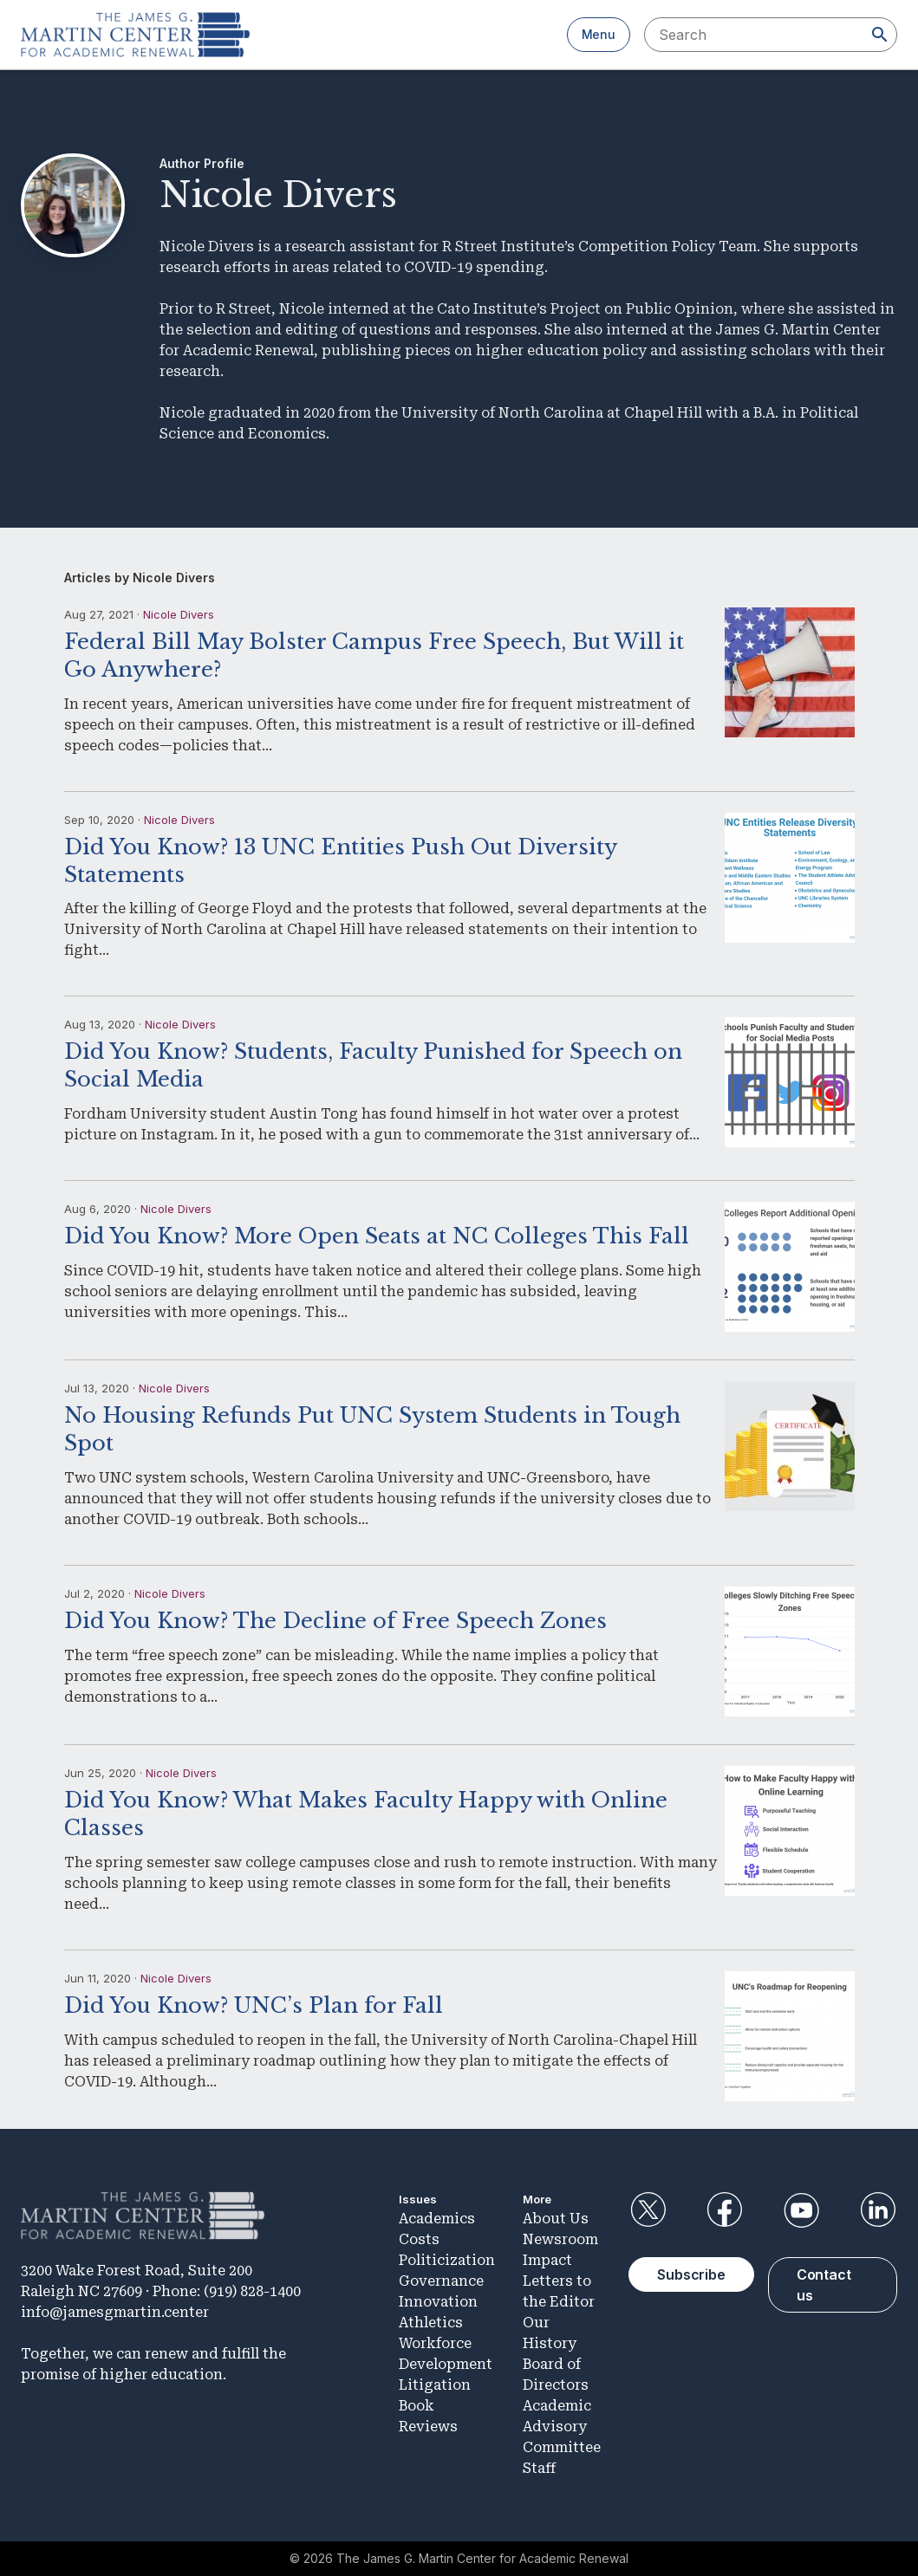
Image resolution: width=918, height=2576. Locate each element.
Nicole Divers (178, 614)
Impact (547, 2260)
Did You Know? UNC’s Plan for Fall (253, 2005)
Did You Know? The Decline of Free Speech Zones (335, 1620)
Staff (539, 2468)
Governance (441, 2281)
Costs (419, 2239)
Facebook (725, 2210)
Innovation (438, 2302)
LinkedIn (878, 2210)
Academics (437, 2218)
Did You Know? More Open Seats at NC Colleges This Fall (376, 1236)
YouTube (801, 2210)
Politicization (447, 2260)
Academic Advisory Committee (562, 2427)
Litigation (435, 2385)
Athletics (431, 2322)
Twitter (647, 2210)
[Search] (880, 34)
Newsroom (560, 2239)
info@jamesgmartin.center (115, 2312)
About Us (556, 2218)
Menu (598, 34)
